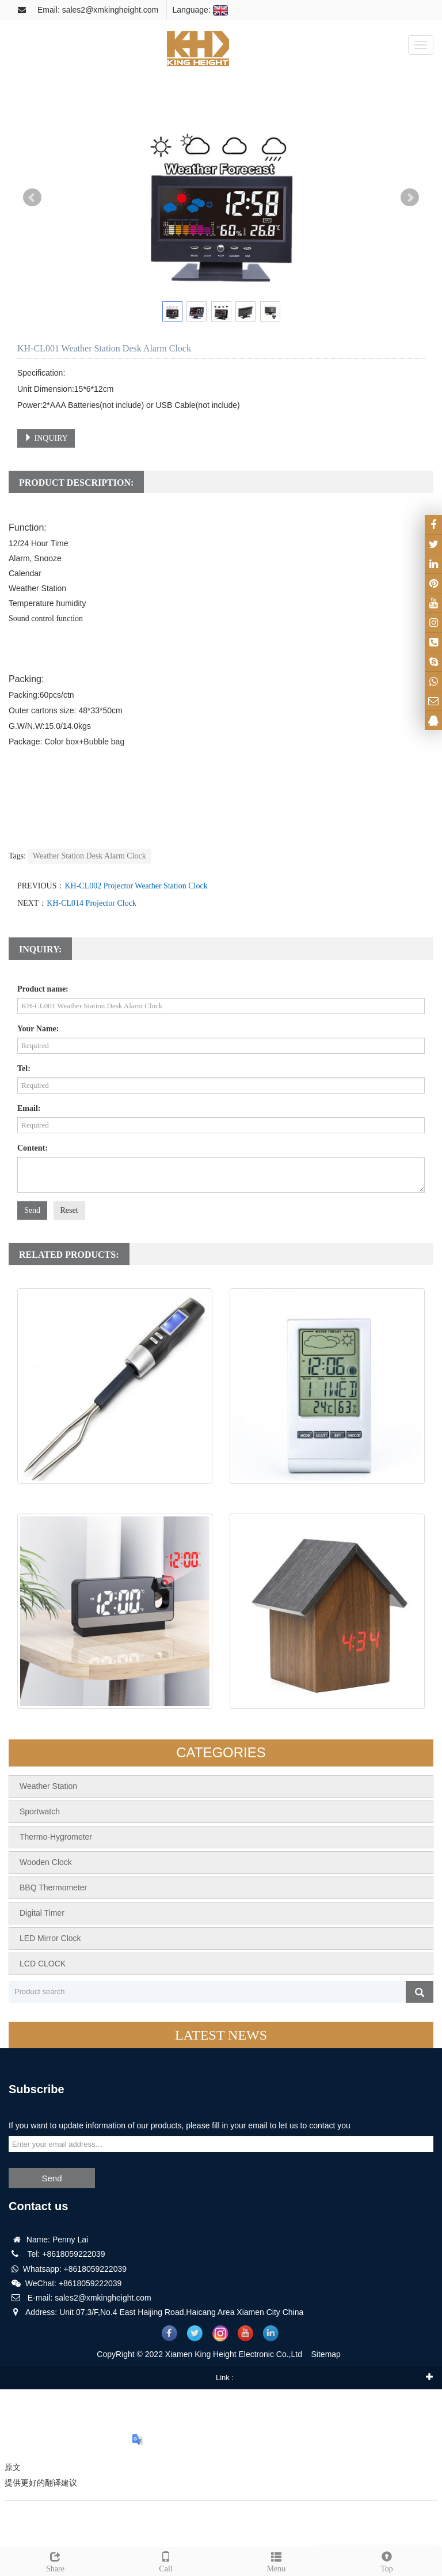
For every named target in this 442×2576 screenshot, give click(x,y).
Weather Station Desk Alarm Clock (89, 856)
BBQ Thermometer (53, 1887)
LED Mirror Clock (50, 1938)
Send (32, 1210)
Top (387, 2560)
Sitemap (326, 2354)
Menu (276, 2560)
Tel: (24, 1068)
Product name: (42, 989)
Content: (32, 1148)
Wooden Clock (46, 1862)
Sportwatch (40, 1811)
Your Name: (38, 1028)
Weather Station (48, 1786)
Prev (32, 197)
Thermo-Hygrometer (56, 1836)
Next (410, 197)
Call (165, 2560)
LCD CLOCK (43, 1963)
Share (55, 2560)
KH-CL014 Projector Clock (91, 903)
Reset (69, 1210)
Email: (28, 1108)
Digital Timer (42, 1912)
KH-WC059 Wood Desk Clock (327, 1720)
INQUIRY (46, 437)
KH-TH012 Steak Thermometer (114, 1495)
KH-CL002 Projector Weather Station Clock (135, 886)
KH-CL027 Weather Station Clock (327, 1495)
